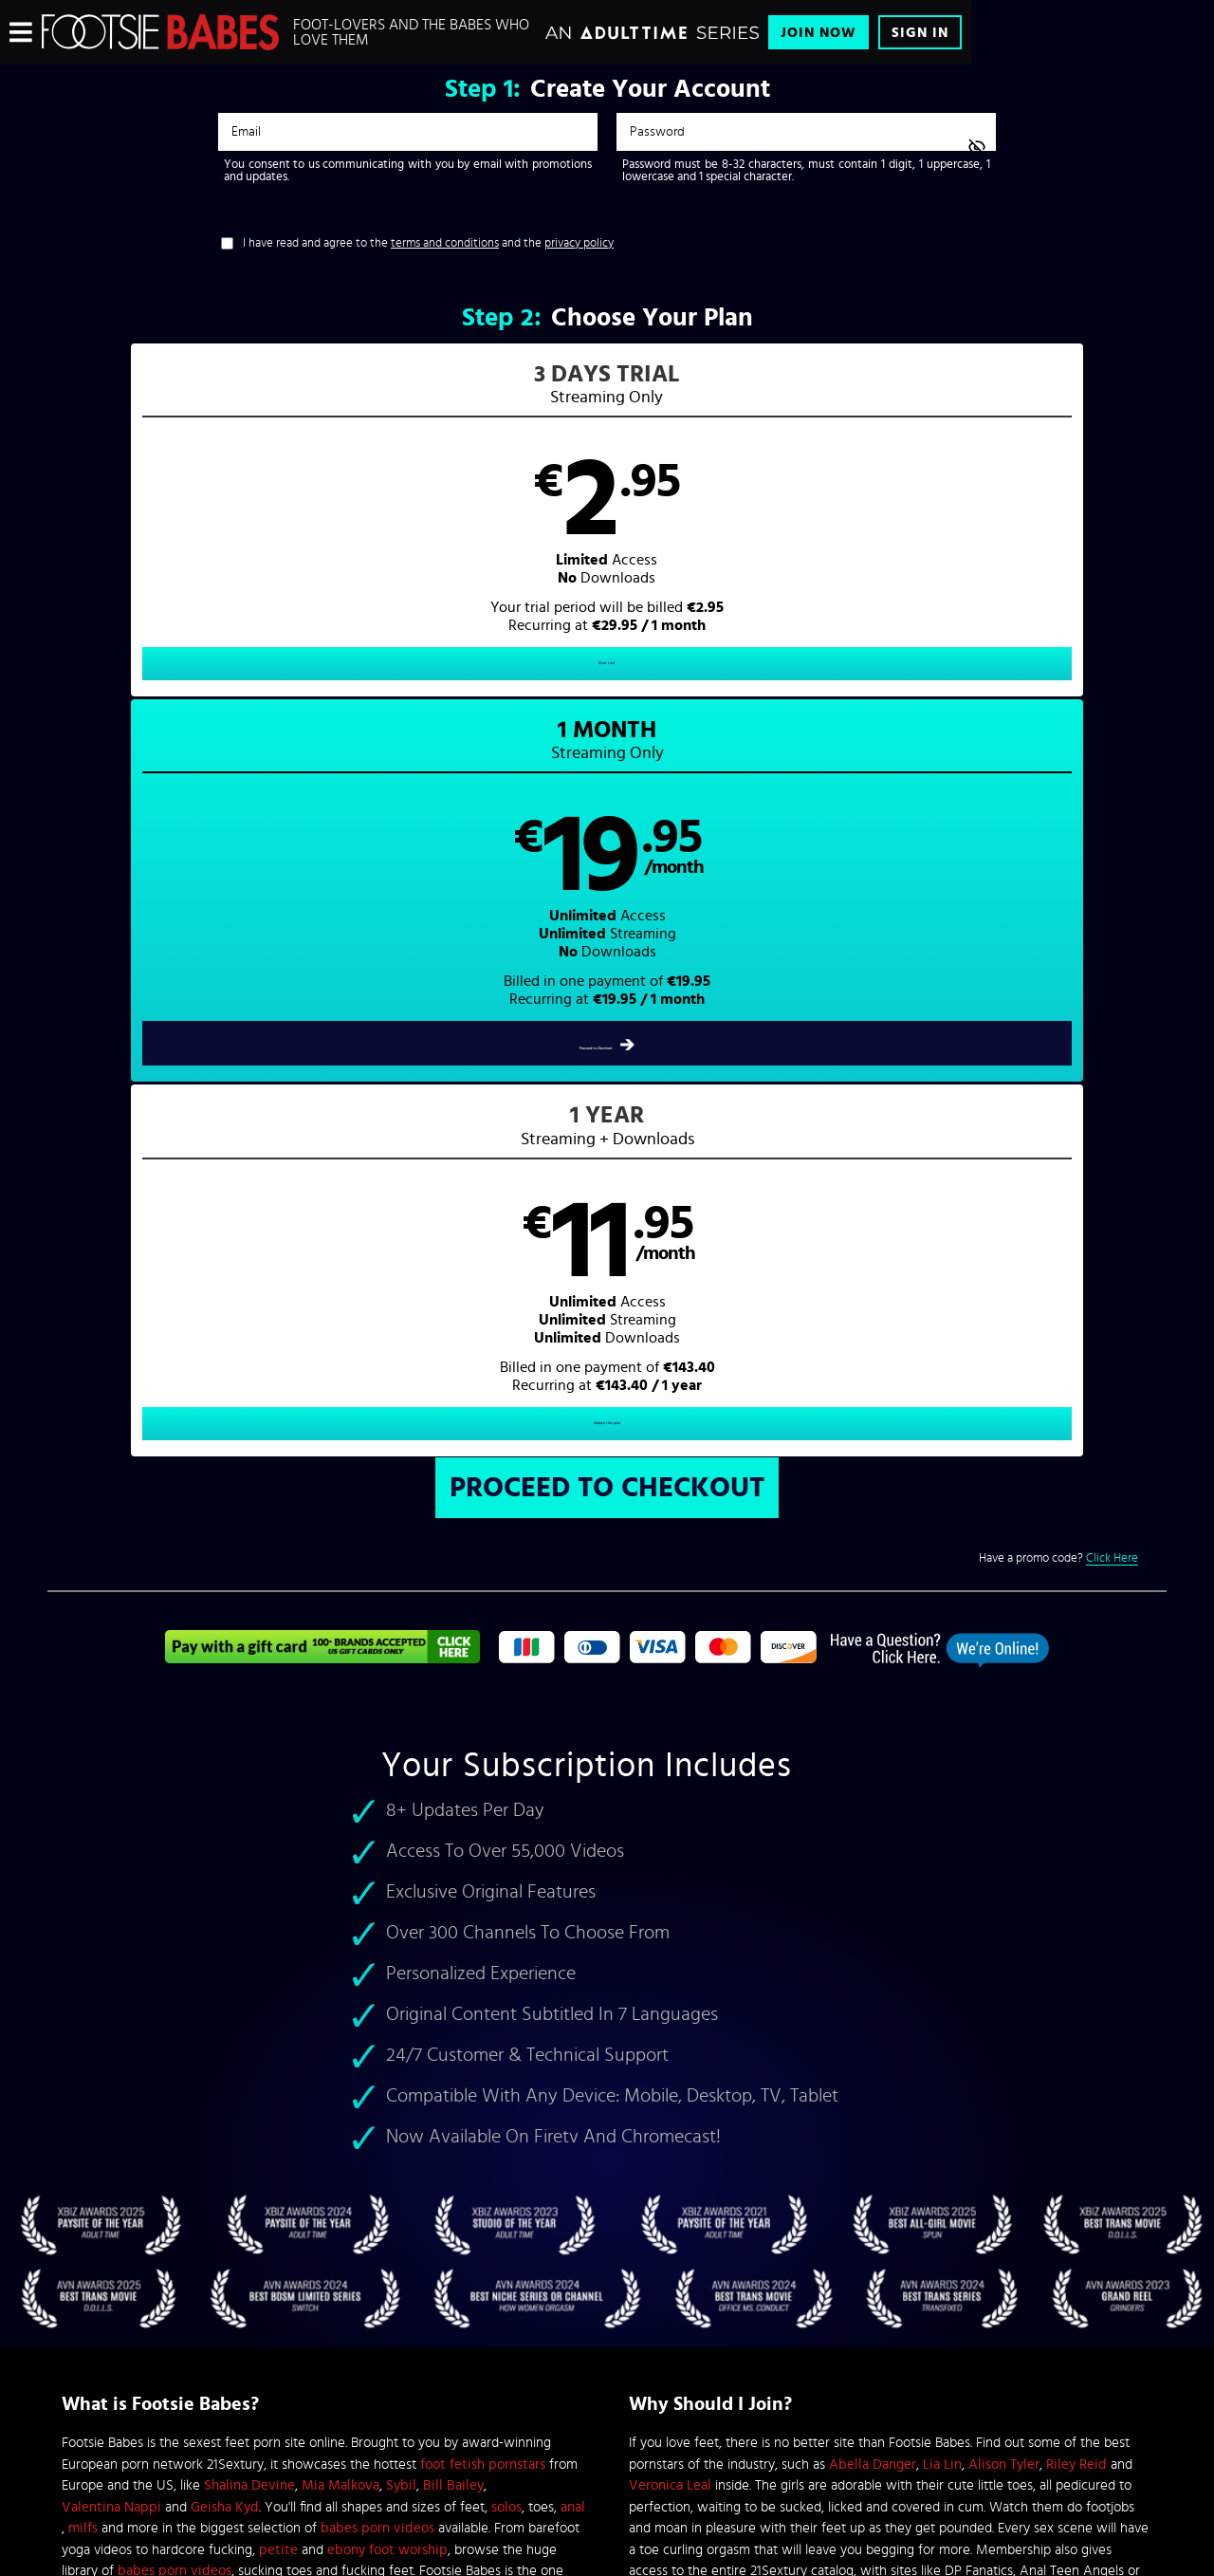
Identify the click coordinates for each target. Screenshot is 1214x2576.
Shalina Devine (249, 1759)
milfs (83, 1802)
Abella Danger (872, 1739)
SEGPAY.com (787, 2417)
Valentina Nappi (111, 1781)
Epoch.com (297, 2417)
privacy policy (579, 243)
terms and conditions (445, 243)
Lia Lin (942, 1739)
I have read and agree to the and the (428, 243)
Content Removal (607, 2431)
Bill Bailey (453, 1759)
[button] (328, 537)
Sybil (401, 1759)
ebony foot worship (387, 1824)
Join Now (818, 33)
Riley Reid (1076, 1739)
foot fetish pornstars (482, 1739)
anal (573, 1781)
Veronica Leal (670, 1759)
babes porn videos (377, 1802)
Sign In (920, 33)
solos (506, 1781)
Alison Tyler (1003, 1739)
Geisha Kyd (225, 1781)
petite (278, 1824)
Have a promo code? (1058, 833)
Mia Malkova (340, 1759)
